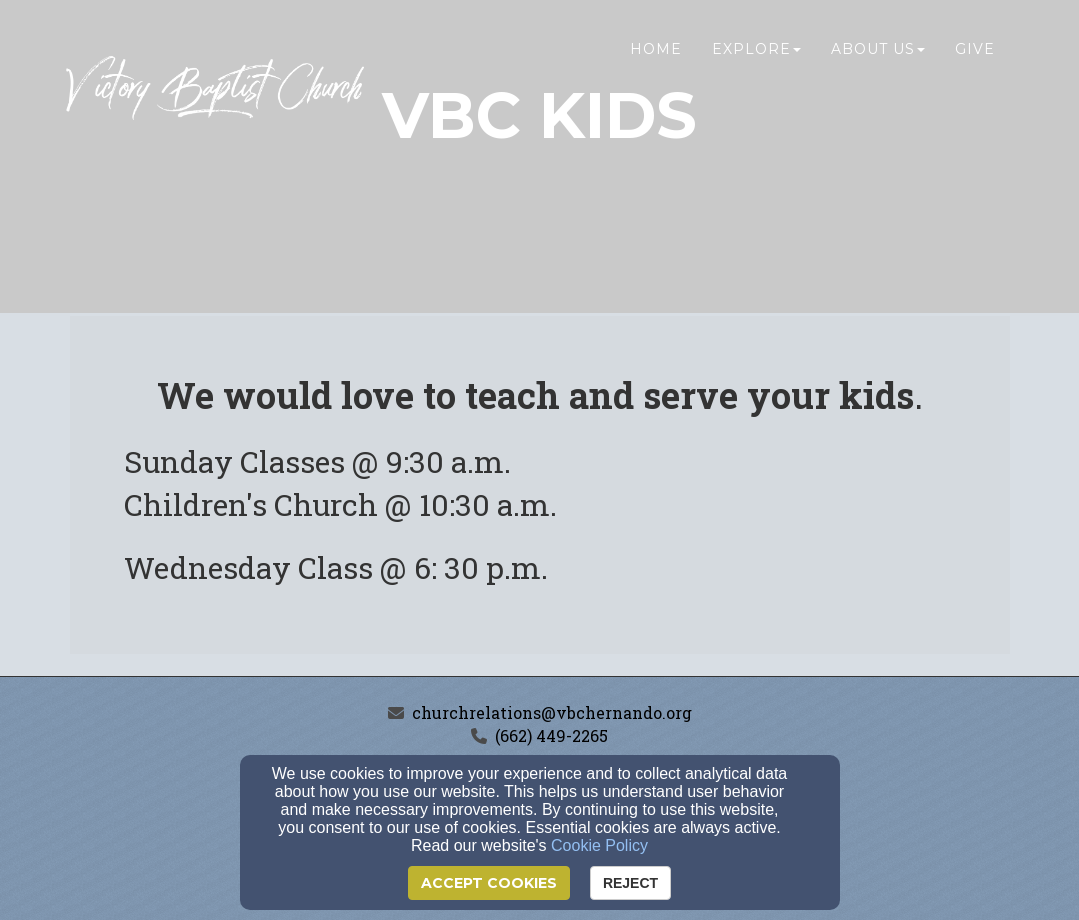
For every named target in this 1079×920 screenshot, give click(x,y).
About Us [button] (878, 57)
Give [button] (975, 57)
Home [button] (656, 57)
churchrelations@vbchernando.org (552, 712)
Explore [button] (756, 57)
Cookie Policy (599, 845)
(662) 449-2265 (551, 735)
